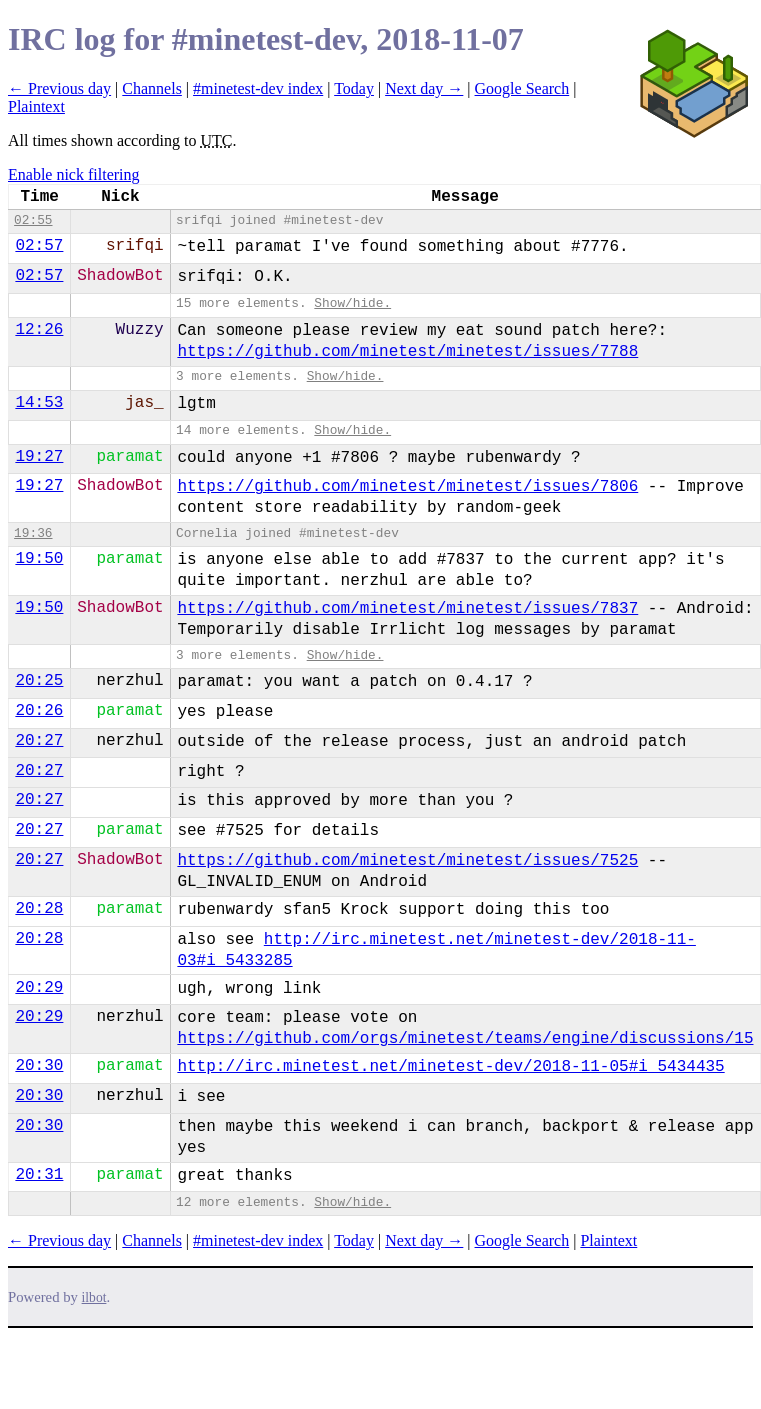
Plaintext (36, 106)
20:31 (39, 1175)
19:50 (39, 559)
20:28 (39, 909)
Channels (152, 88)
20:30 (39, 1066)
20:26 (39, 711)
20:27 (39, 741)
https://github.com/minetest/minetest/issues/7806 (407, 487)
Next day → (424, 88)
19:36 (33, 533)
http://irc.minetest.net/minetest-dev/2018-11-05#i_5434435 (450, 1067)
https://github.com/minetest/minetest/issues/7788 (407, 352)
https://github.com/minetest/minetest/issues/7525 (407, 861)
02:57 (39, 246)
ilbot (94, 1297)
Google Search (522, 88)
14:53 (39, 403)
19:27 (39, 457)
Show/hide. (352, 303)
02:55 (33, 220)
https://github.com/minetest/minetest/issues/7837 (407, 609)
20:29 (39, 988)
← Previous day (59, 88)
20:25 (39, 681)
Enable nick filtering (74, 174)
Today (354, 88)
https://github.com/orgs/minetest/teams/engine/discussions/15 (465, 1039)
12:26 (39, 330)
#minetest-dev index (258, 88)
